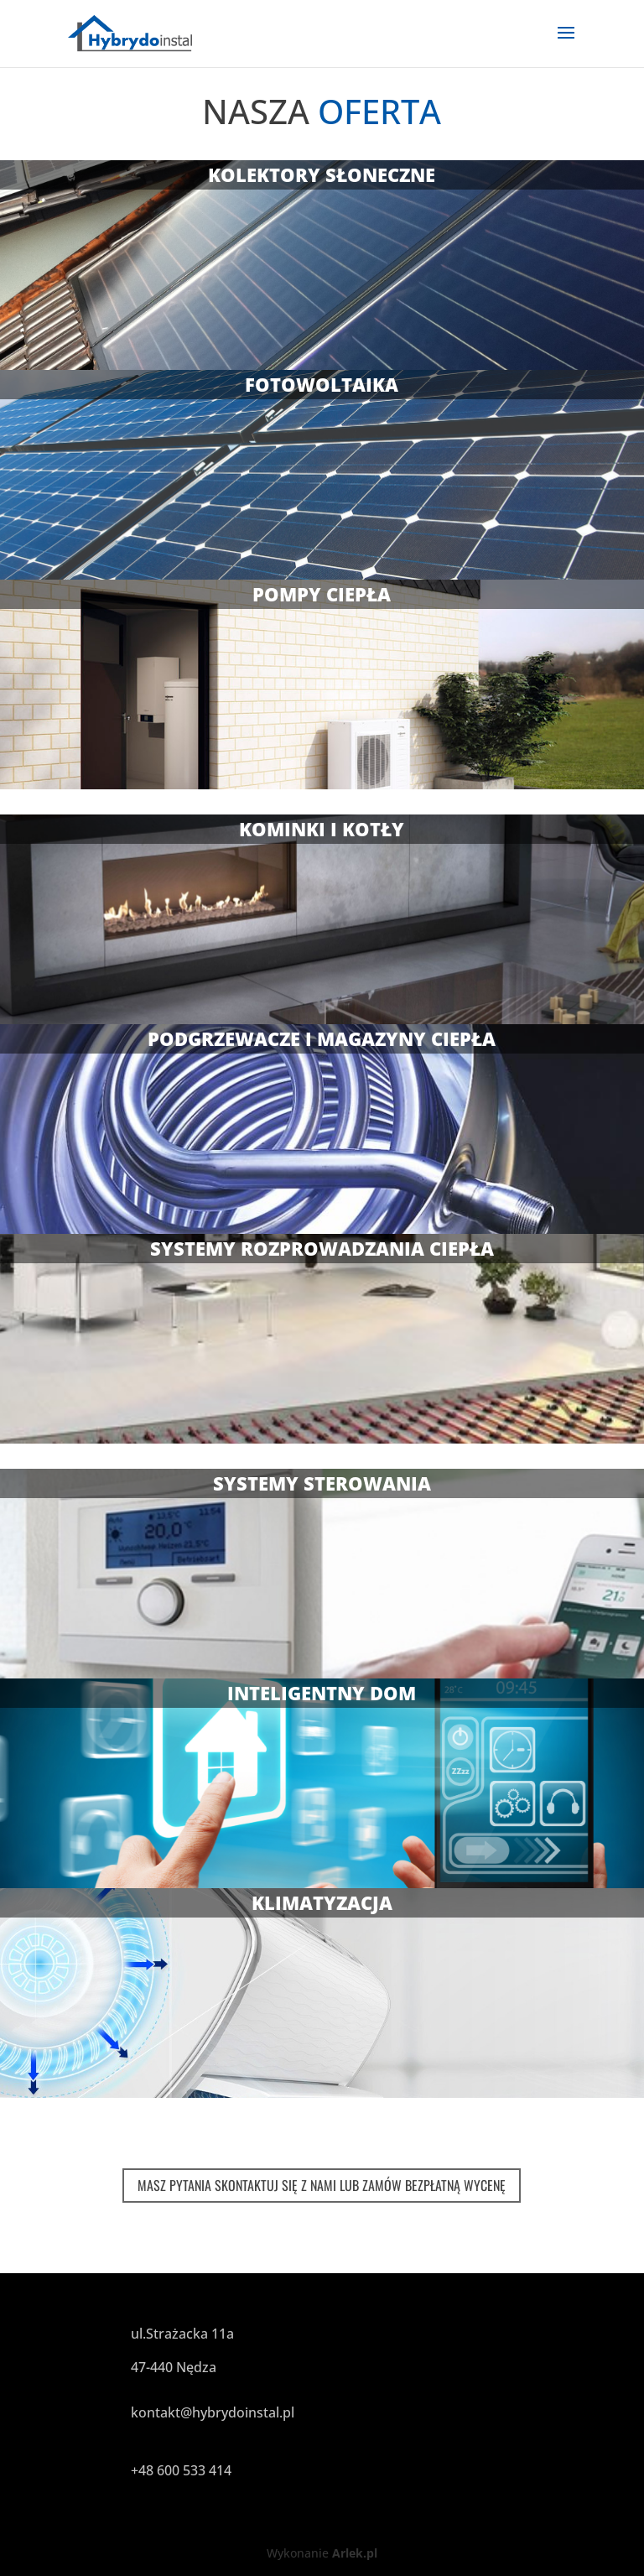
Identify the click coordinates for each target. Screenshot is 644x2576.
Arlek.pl (354, 2553)
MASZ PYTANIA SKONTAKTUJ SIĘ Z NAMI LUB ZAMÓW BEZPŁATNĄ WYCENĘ (322, 2185)
